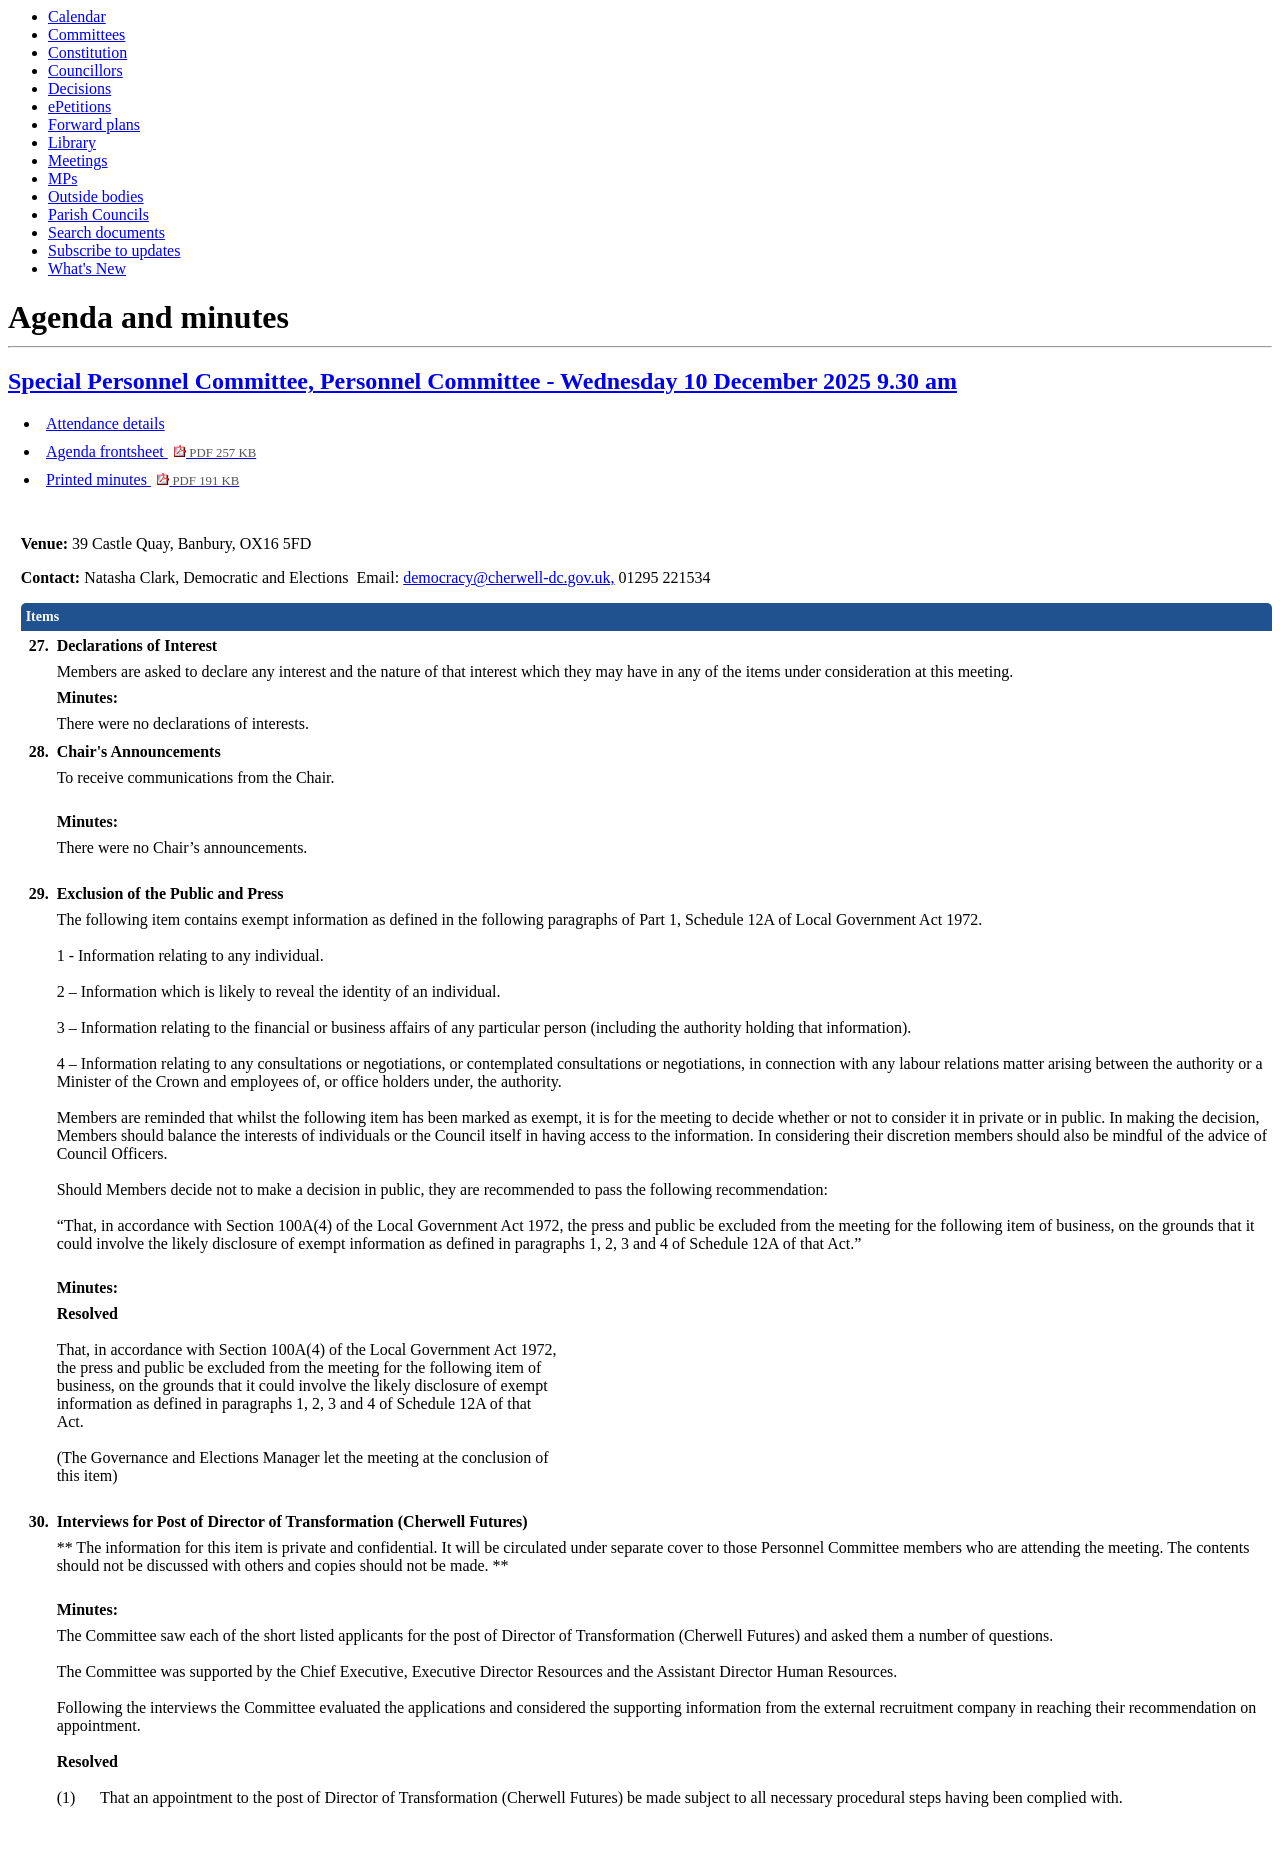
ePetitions (79, 106)
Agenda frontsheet (151, 451)
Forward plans (94, 124)
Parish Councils (98, 214)
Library (72, 142)
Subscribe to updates (114, 250)
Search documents (106, 232)
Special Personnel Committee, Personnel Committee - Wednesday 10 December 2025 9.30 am (482, 381)
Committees (86, 34)
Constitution (87, 52)
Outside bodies (96, 196)
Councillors (85, 70)
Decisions (79, 88)
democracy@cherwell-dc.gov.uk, (508, 577)
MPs (62, 178)
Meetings (78, 160)
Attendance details (105, 423)
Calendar (77, 16)
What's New (87, 268)
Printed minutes (142, 479)
